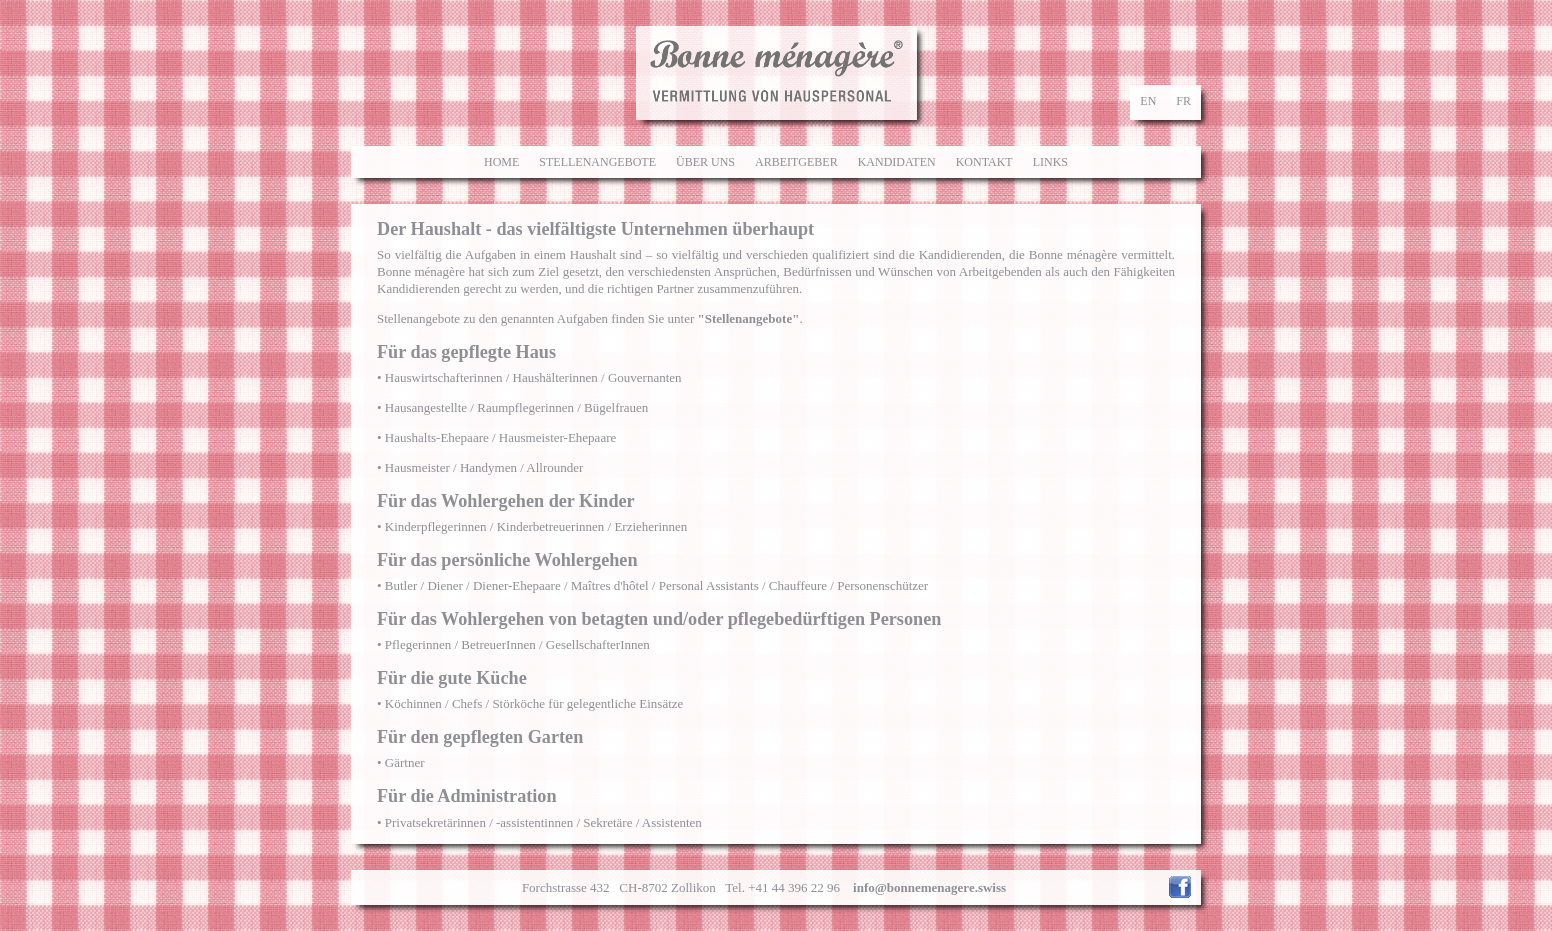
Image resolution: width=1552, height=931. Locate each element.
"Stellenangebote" (749, 318)
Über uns (705, 162)
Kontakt (984, 162)
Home (501, 162)
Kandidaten (897, 162)
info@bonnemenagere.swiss (929, 887)
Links (1050, 162)
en (1148, 101)
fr (1183, 101)
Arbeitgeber (796, 162)
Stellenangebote (597, 162)
